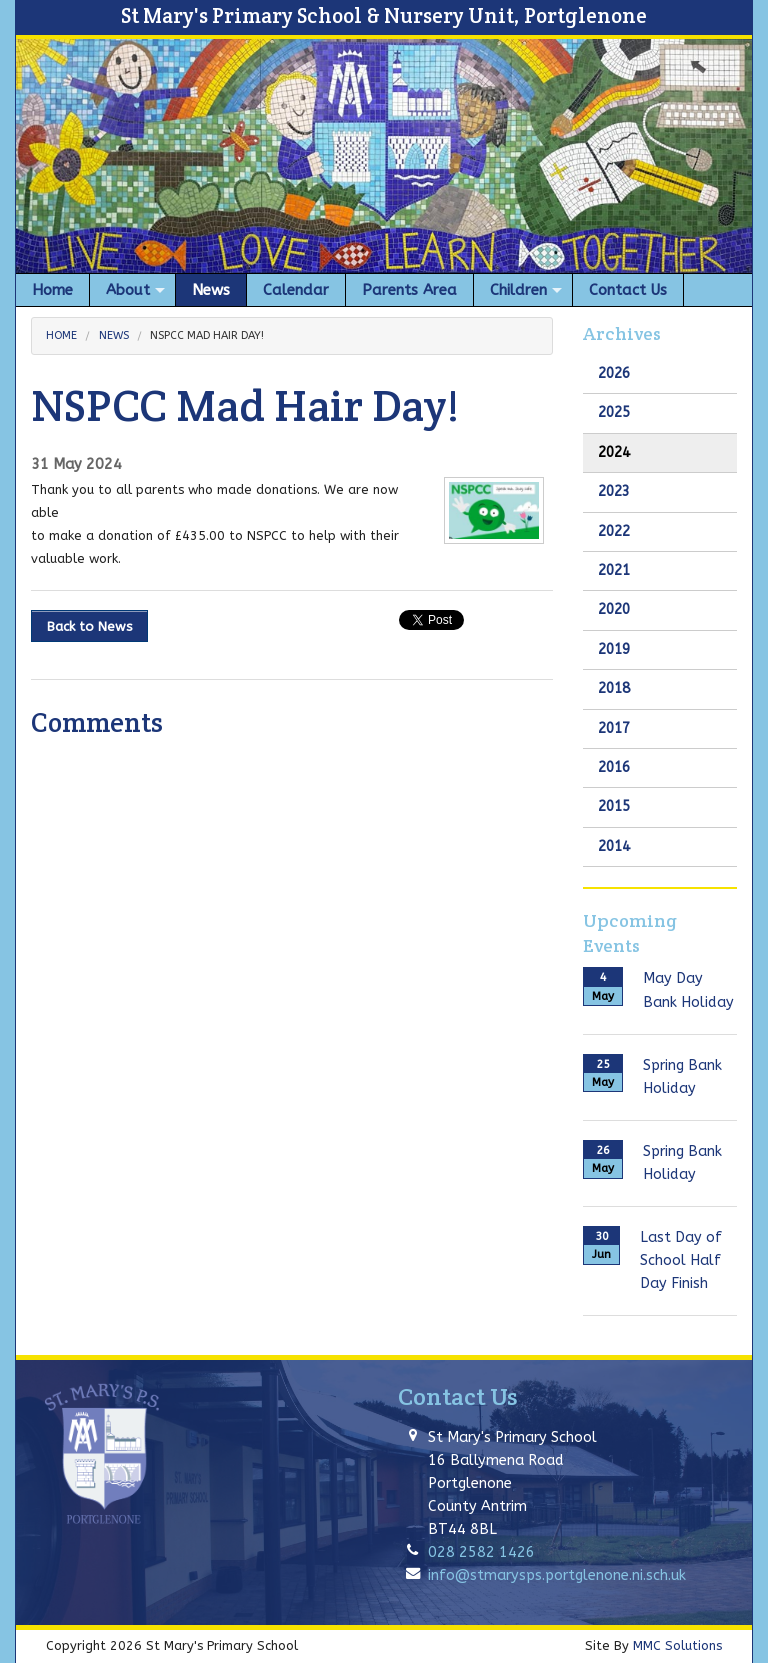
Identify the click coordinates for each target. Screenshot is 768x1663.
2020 (614, 609)
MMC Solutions (677, 1645)
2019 (614, 649)
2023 (614, 491)
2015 (614, 806)
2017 (614, 728)
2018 (614, 688)
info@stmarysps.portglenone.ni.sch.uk (557, 1575)
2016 (614, 767)
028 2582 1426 (481, 1552)
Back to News (90, 626)
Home (61, 335)
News (114, 335)
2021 (614, 570)
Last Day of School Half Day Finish (681, 1260)
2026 (614, 373)
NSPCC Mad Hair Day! (207, 335)
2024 (614, 452)
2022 (614, 531)
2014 (614, 846)
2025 (614, 412)
